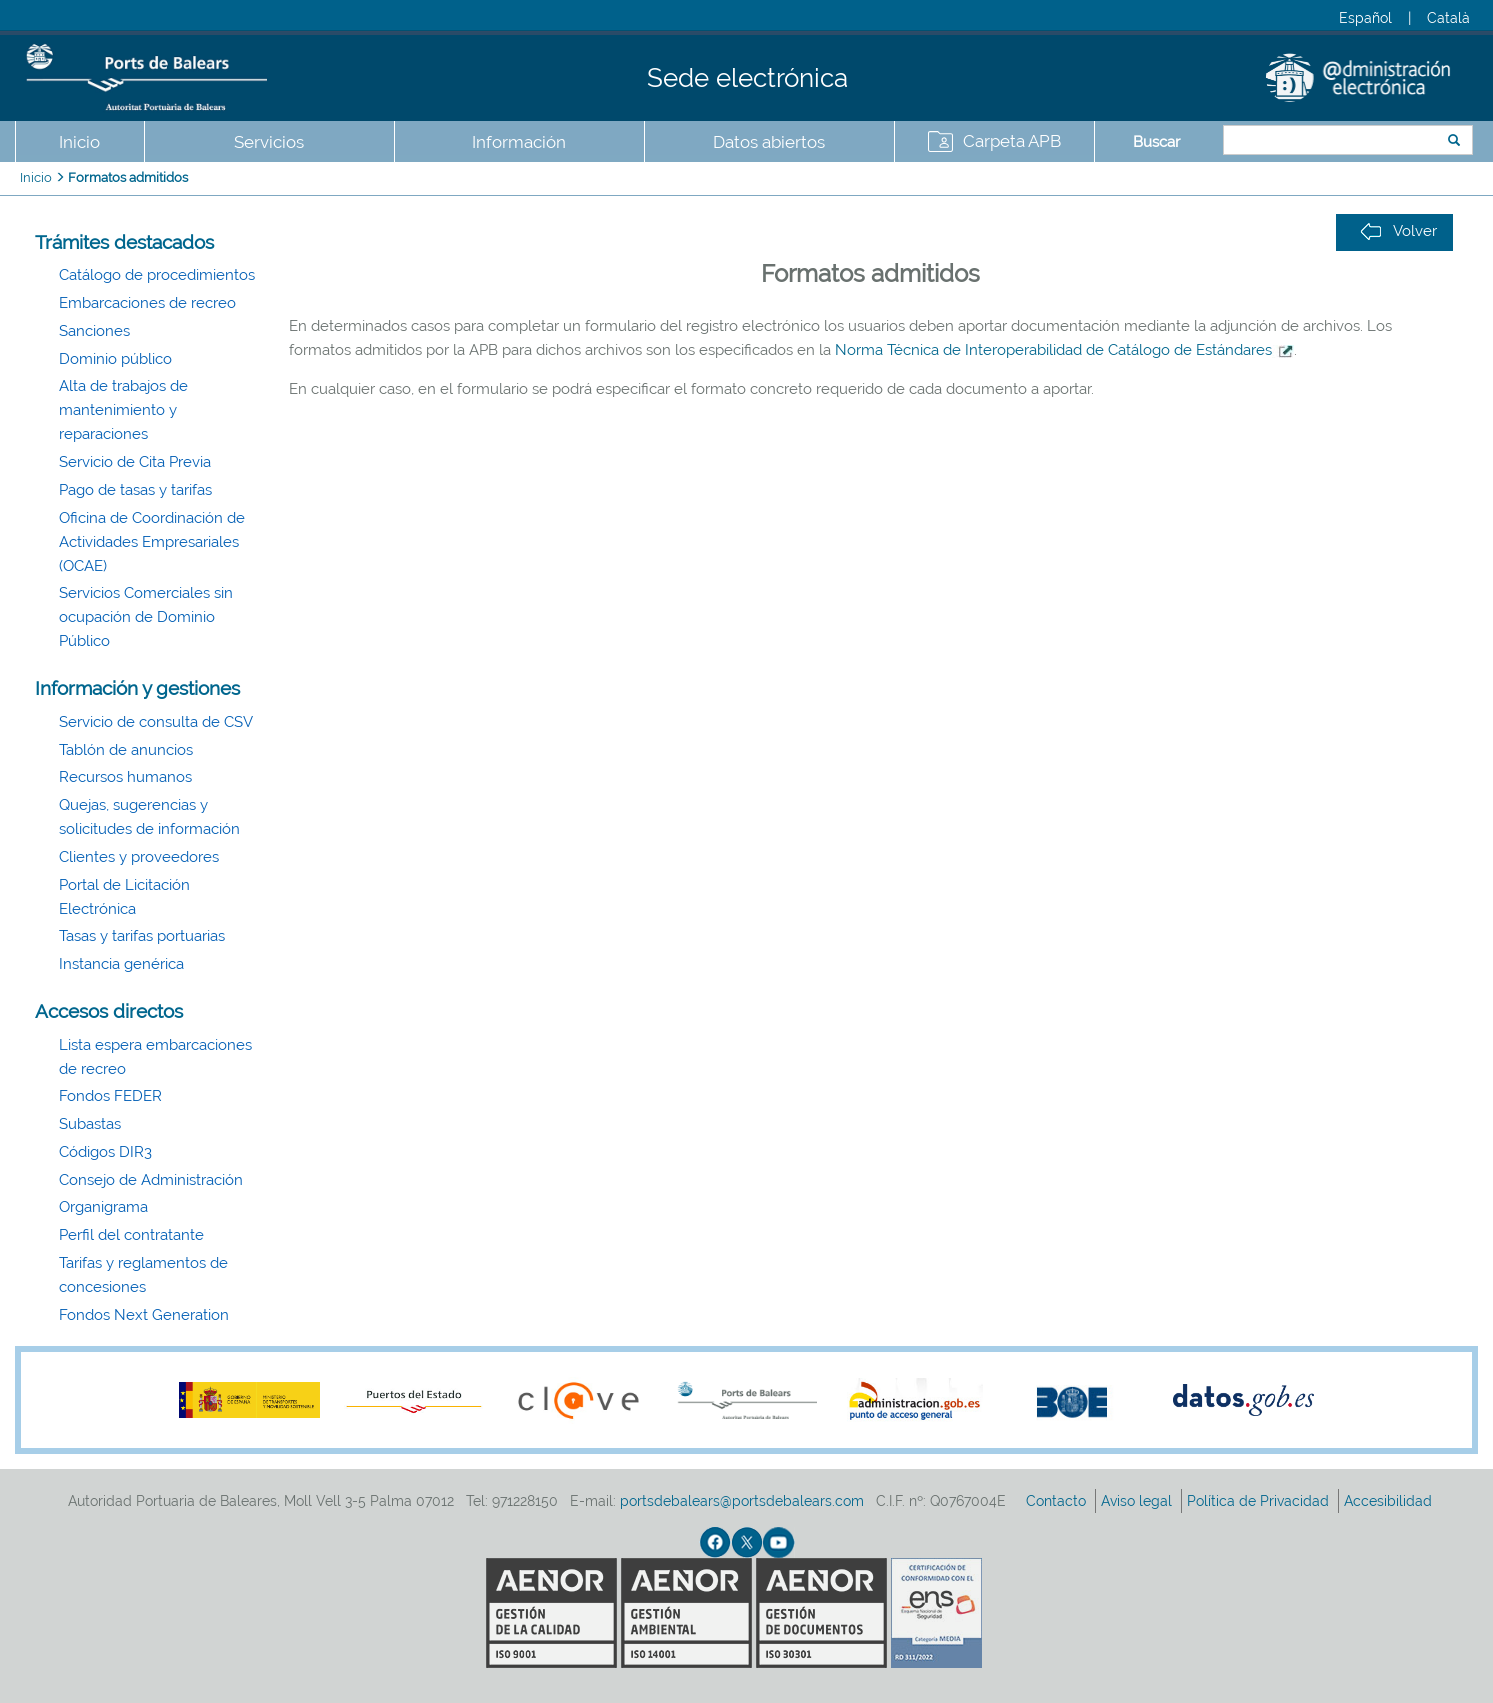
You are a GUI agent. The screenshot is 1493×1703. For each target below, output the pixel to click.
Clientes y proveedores (139, 857)
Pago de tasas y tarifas (135, 490)
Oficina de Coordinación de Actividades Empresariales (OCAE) (152, 542)
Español (1365, 18)
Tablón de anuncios (126, 750)
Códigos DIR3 (105, 1152)
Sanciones (94, 331)
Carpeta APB (1012, 141)
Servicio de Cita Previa (135, 462)
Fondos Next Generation (144, 1315)
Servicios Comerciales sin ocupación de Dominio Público (146, 617)
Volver (1398, 231)
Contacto (1058, 1501)
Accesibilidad (1390, 1501)
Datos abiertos (769, 142)
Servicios (269, 142)
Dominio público (115, 359)
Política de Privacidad (1260, 1501)
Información (519, 142)
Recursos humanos (125, 777)
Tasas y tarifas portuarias (142, 936)
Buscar (1156, 142)
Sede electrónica (747, 78)
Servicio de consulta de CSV (156, 722)
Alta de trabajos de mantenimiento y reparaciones (123, 410)
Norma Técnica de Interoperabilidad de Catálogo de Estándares (1064, 350)
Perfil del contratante (131, 1235)
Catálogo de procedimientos (157, 275)
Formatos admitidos (128, 177)
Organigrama (103, 1207)
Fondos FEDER (110, 1096)
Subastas (90, 1124)
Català (1448, 18)
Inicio (79, 142)
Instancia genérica (121, 964)
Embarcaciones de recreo (147, 303)
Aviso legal (1138, 1501)
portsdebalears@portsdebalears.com (742, 1501)
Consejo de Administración (151, 1180)
